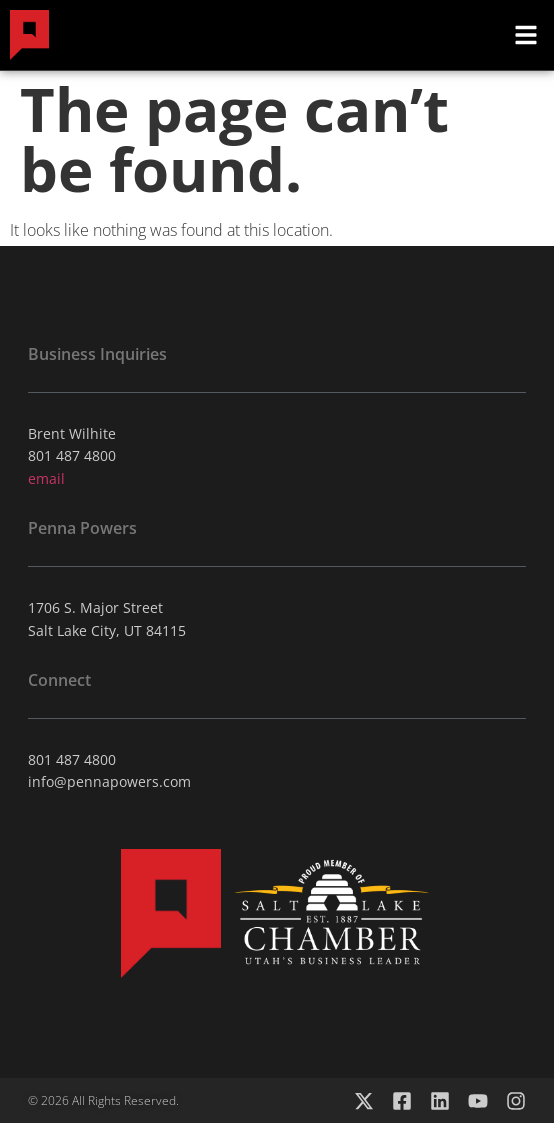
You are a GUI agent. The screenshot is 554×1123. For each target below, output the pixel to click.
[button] (526, 35)
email (46, 478)
